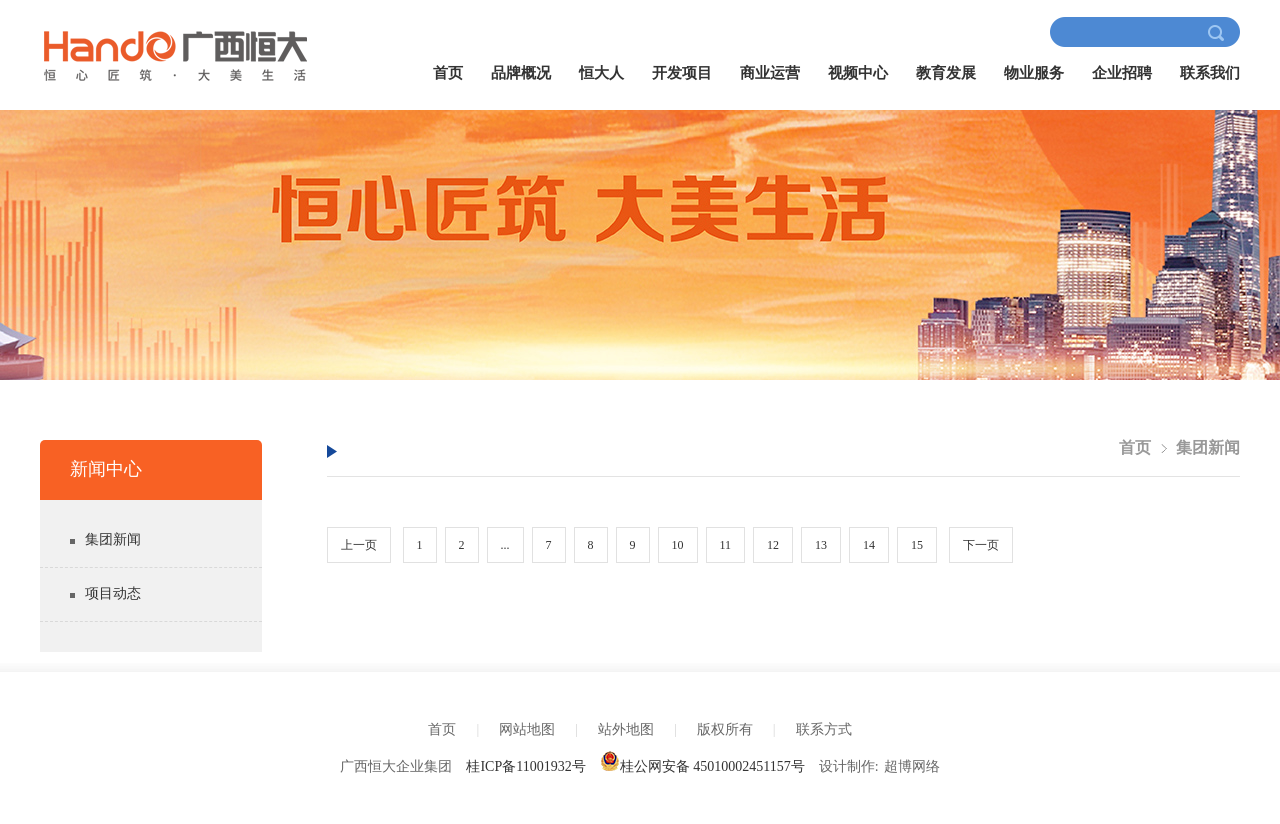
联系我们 (1210, 73)
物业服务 (1034, 73)
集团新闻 (113, 539)
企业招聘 (1122, 73)
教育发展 (946, 73)
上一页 (359, 545)
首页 (448, 73)
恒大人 (601, 73)
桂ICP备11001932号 (525, 766)
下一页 (981, 545)
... (505, 545)
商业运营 (770, 73)
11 (726, 545)
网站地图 (527, 729)
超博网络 (912, 766)
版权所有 (725, 729)
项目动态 (113, 593)
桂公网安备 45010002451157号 (702, 766)
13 (821, 545)
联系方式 (824, 729)
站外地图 (626, 729)
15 (917, 545)
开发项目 (682, 73)
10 (678, 545)
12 (773, 545)
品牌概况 (521, 73)
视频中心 (858, 73)
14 (869, 545)
